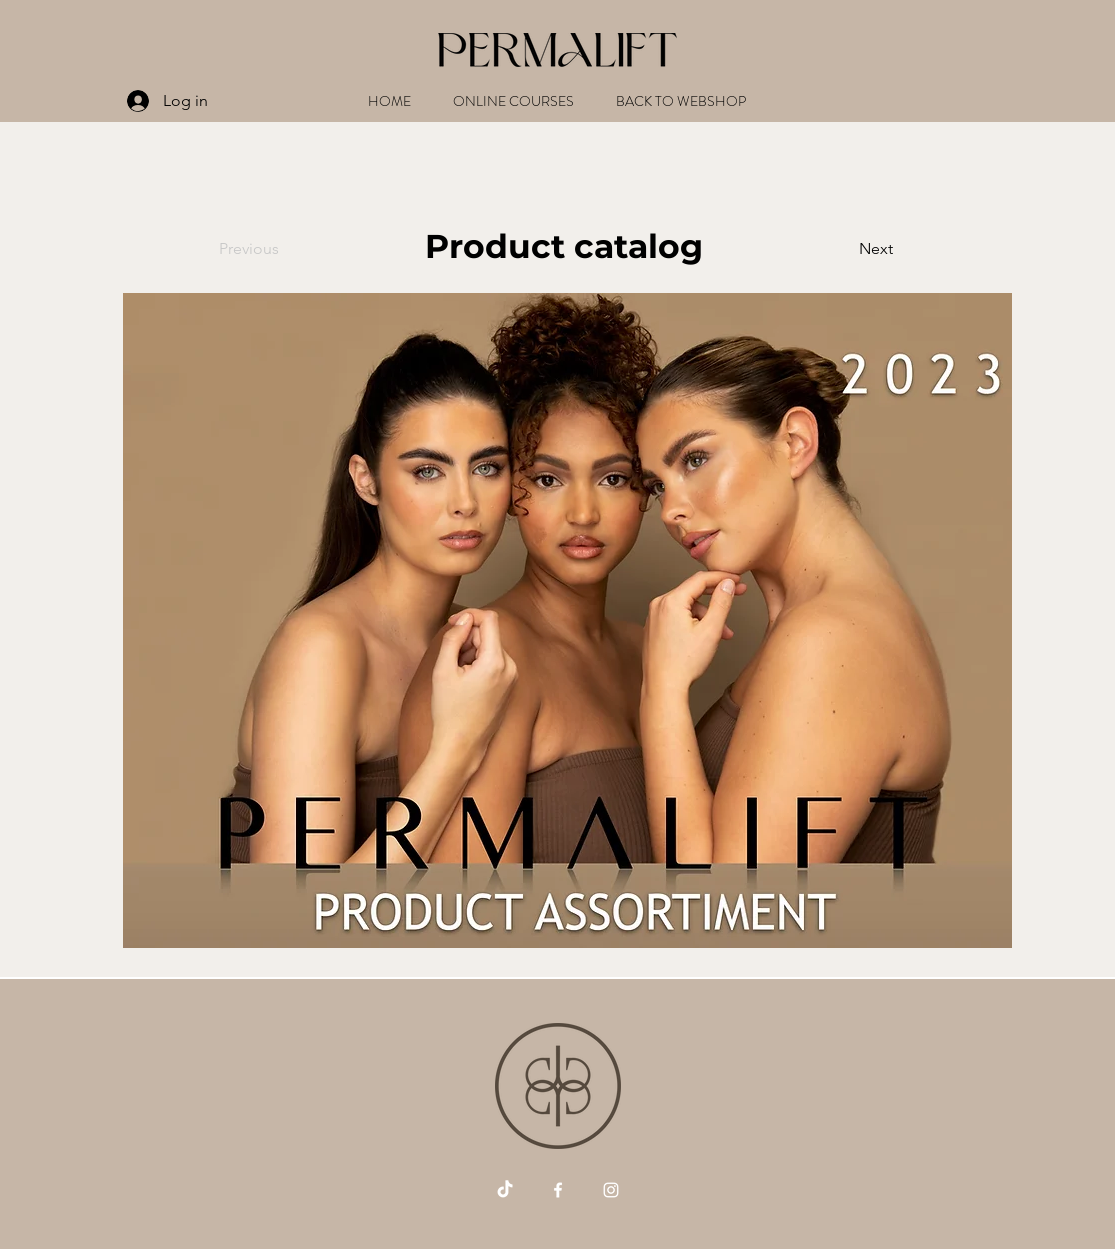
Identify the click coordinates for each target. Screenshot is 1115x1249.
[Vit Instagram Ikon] (611, 1190)
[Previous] (285, 249)
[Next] (843, 249)
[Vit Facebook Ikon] (558, 1190)
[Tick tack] (505, 1190)
